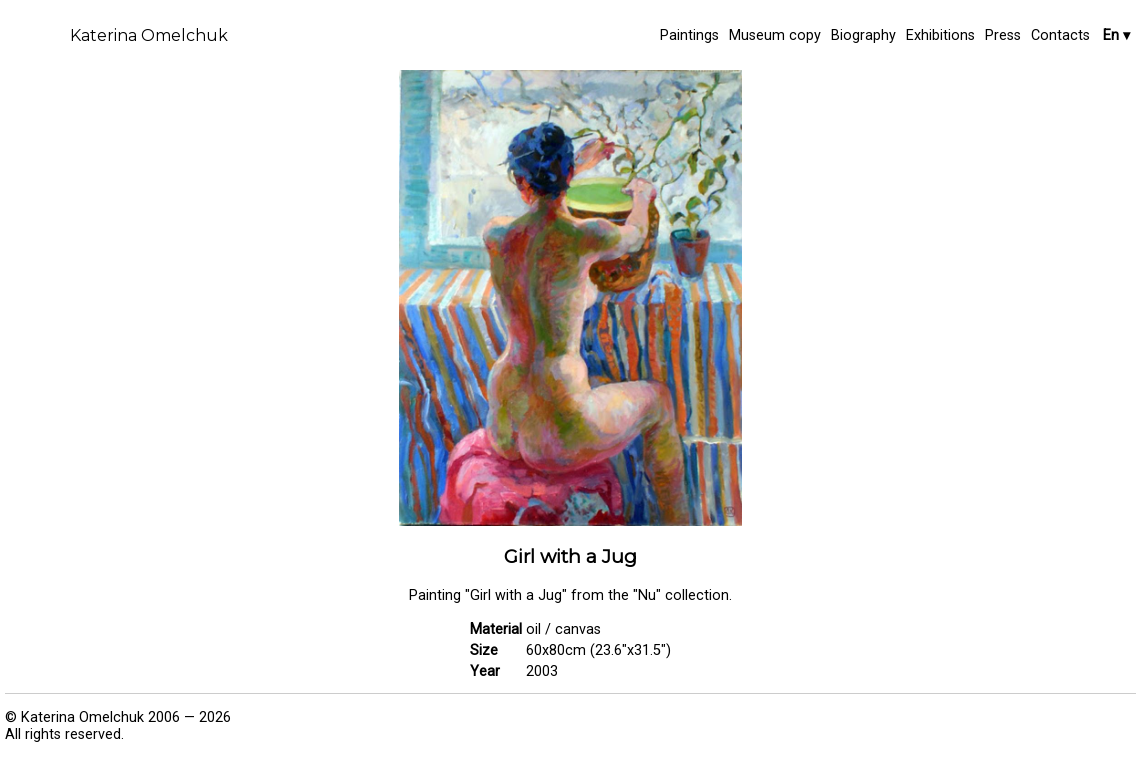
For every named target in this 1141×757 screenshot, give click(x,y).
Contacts (1060, 35)
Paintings (689, 35)
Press (1003, 35)
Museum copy (775, 35)
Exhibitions (940, 35)
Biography (863, 35)
